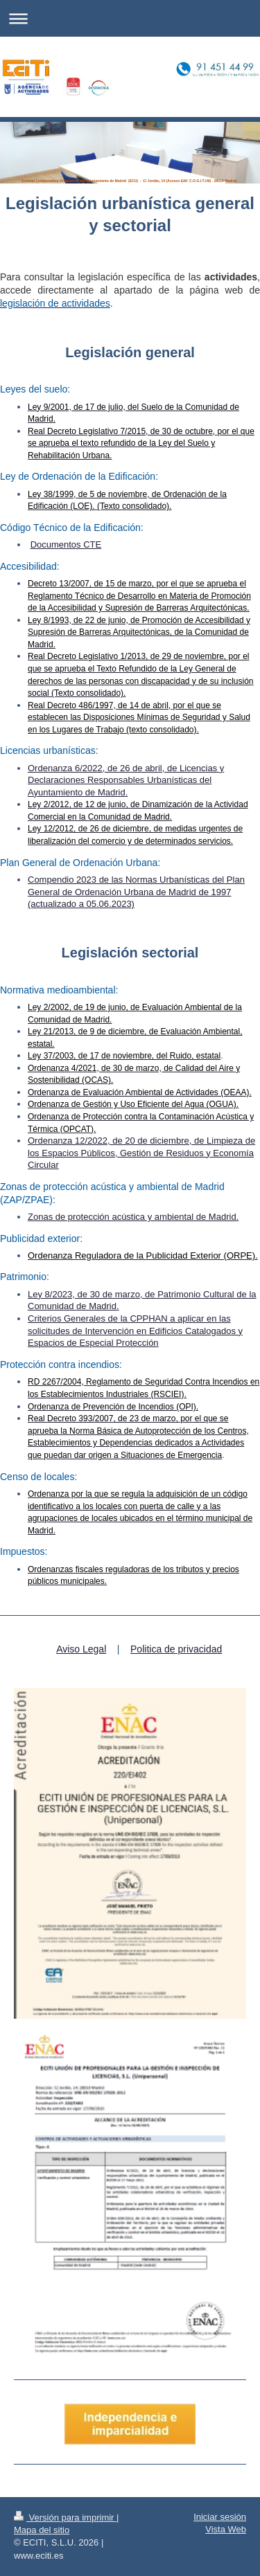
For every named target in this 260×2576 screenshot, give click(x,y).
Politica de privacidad (176, 1649)
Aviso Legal (81, 1649)
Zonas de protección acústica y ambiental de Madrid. (133, 1217)
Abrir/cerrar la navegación (130, 18)
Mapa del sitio (41, 2530)
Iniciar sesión (219, 2517)
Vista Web (225, 2529)
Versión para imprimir (65, 2517)
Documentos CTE (66, 544)
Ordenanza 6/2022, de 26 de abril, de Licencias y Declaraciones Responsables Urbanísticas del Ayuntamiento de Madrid (126, 780)
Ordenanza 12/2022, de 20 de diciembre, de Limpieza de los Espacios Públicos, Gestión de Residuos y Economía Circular (141, 1152)
